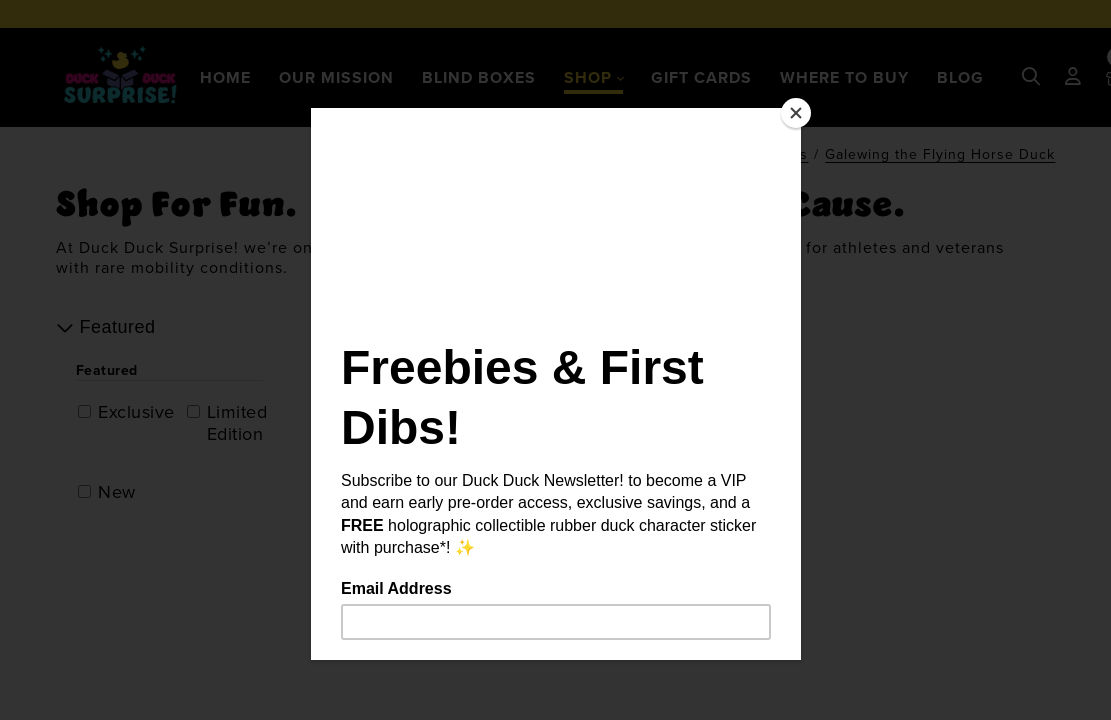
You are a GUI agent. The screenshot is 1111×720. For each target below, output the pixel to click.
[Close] (796, 113)
